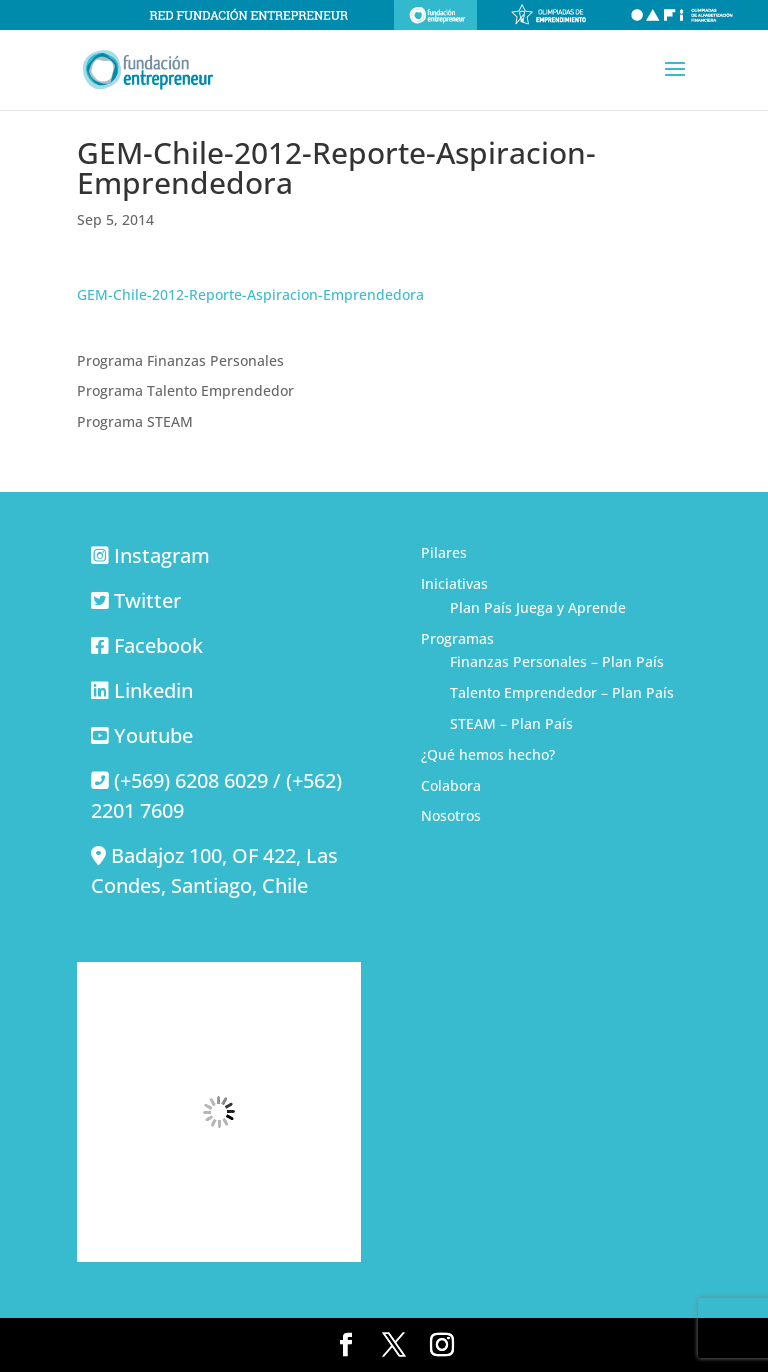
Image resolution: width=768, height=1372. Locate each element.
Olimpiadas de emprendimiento (549, 15)
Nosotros (451, 815)
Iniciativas (454, 583)
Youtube (153, 735)
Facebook (158, 645)
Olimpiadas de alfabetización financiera (682, 15)
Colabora (451, 785)
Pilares (444, 552)
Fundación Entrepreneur (435, 15)
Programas (457, 638)
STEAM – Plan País (511, 723)
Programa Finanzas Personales (180, 360)
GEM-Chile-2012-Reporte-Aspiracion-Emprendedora (250, 294)
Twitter (147, 600)
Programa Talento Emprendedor (185, 390)
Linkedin (153, 690)
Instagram (162, 555)
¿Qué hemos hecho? (488, 754)
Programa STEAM (135, 421)
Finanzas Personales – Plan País (557, 661)
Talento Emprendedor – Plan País (562, 692)
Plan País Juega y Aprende (538, 607)
